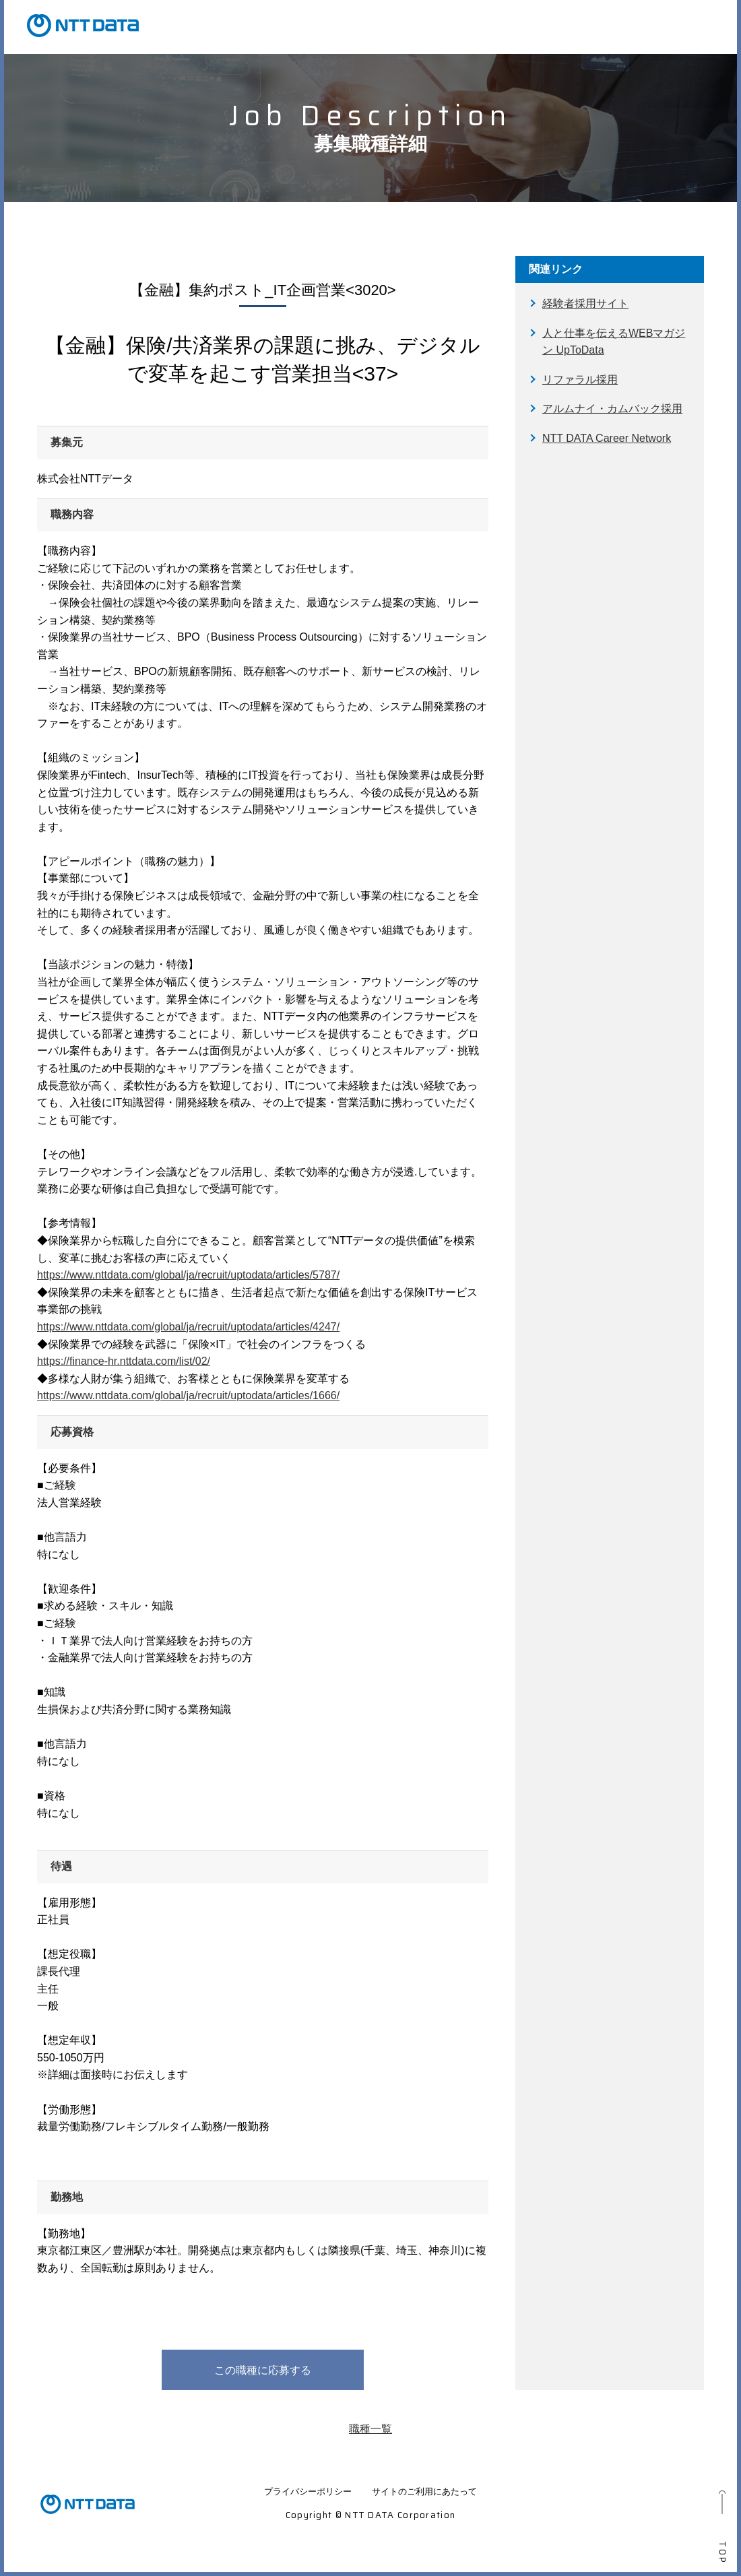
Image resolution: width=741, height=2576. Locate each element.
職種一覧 (370, 2429)
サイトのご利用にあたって (424, 2491)
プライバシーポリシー (308, 2491)
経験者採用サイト (585, 303)
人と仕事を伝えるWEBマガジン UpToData (613, 341)
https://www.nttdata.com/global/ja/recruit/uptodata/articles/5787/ (188, 1275)
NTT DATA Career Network (606, 438)
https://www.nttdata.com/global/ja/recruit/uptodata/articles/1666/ (188, 1395)
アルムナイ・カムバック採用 (612, 408)
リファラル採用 (580, 379)
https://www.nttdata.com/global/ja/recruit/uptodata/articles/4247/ (188, 1326)
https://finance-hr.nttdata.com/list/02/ (123, 1361)
